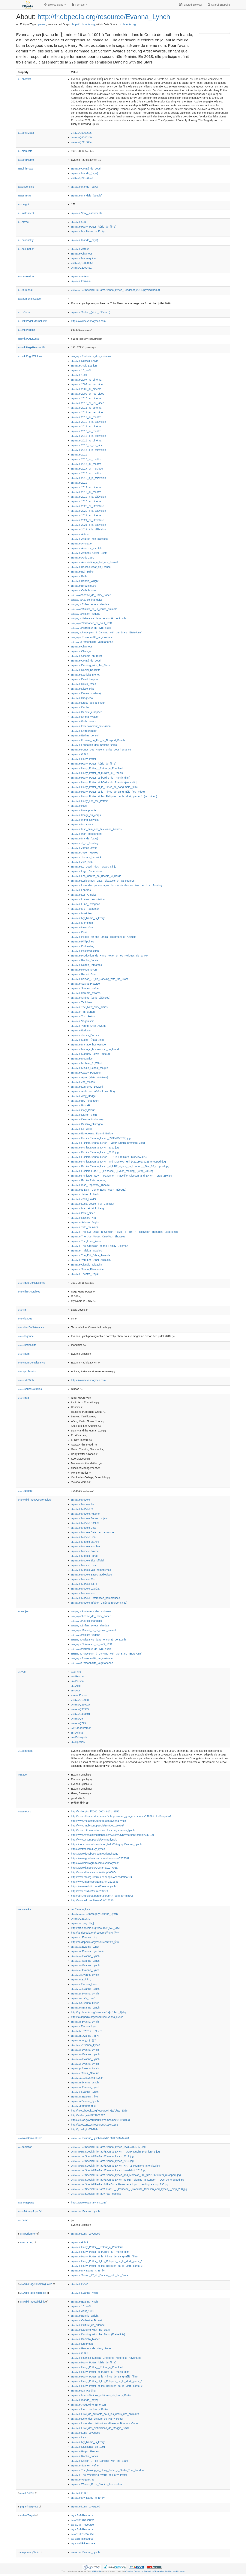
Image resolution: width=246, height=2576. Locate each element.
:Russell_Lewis (84, 360)
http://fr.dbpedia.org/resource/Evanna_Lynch (104, 17)
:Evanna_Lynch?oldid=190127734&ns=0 (100, 2138)
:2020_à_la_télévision (88, 510)
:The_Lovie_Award (86, 1241)
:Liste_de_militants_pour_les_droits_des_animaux (105, 2413)
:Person (77, 1676)
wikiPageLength (29, 338)
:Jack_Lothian (84, 365)
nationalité (27, 1344)
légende (26, 1336)
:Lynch (79, 2284)
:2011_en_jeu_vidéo (87, 412)
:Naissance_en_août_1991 (91, 623)
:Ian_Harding (83, 2390)
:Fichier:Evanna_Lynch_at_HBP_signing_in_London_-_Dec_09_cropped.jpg (120, 1166)
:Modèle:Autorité (85, 1513)
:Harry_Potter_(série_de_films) (93, 226)
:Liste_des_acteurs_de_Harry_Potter (97, 2418)
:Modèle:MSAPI (85, 1541)
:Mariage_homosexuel (88, 1044)
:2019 (79, 482)
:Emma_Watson (85, 716)
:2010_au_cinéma (86, 398)
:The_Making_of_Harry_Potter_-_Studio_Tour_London (107, 2470)
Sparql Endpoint (219, 4)
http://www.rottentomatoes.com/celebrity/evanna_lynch (103, 1830)
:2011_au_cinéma (86, 407)
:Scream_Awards (85, 993)
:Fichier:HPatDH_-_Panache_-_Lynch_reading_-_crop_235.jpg (112, 1170)
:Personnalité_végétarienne (92, 641)
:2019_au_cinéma (86, 487)
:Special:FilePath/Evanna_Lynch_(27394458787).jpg (108, 2146)
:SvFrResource (82, 2515)
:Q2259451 (81, 267)
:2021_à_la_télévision (88, 524)
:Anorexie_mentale (86, 548)
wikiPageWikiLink (30, 356)
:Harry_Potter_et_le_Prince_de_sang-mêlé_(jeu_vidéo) (108, 791)
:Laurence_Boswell (87, 1086)
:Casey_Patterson (86, 1072)
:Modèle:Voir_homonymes (91, 1569)
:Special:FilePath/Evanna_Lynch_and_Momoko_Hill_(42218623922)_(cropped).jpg (126, 2175)
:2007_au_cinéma (86, 379)
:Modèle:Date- (84, 1527)
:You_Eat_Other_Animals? (91, 1259)
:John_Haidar (83, 1199)
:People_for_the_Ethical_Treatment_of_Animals (103, 936)
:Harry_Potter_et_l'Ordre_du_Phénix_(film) (100, 777)
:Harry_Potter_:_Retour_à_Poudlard (97, 768)
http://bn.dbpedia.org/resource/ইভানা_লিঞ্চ (95, 1942)
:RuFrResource (82, 2534)
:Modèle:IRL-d (84, 1583)
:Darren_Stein (84, 1114)
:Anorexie (81, 543)
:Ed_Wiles (81, 1128)
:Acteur (80, 248)
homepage (26, 2202)
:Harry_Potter (83, 758)
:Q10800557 (82, 262)
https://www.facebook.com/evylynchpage (94, 1853)
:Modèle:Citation (85, 1523)
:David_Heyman (85, 679)
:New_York (82, 927)
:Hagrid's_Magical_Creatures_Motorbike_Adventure (106, 2357)
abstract (24, 79)
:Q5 (77, 1718)
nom (23, 1353)
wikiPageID (26, 329)
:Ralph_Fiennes (85, 2451)
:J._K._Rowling (84, 843)
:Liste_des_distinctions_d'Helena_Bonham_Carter (105, 2423)
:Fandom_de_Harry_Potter (91, 2348)
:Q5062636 (81, 132)
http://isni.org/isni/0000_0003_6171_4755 (95, 1811)
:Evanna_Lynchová (87, 1951)
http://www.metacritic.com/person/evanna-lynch (98, 1820)
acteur (27, 2493)
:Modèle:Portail (84, 1555)
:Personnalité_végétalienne (92, 637)
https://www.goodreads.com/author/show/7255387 (100, 1858)
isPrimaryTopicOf (30, 2211)
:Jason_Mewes (84, 852)
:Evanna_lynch (84, 2292)
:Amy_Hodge (83, 1096)
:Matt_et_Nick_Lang (87, 1208)
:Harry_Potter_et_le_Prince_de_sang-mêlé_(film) (104, 786)
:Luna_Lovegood (85, 904)
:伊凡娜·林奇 (83, 2105)
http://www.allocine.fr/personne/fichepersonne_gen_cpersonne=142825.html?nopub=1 (121, 1816)
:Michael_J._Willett (86, 1063)
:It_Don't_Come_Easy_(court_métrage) (98, 1189)
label (22, 1774)
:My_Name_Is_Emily (88, 231)
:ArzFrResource (82, 2520)
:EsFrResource (82, 2529)
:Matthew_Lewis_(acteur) (90, 1053)
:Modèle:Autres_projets (89, 1518)
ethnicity (24, 195)
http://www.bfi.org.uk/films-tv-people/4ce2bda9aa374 (101, 1877)
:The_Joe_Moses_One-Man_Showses (98, 1236)
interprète (29, 2506)
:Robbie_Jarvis (84, 960)
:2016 (79, 454)
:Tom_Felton (83, 1016)
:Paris (79, 932)
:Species (78, 1741)
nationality (26, 240)
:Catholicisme (83, 590)
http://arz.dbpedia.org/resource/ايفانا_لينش (95, 1927)
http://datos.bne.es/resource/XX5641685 (94, 2124)
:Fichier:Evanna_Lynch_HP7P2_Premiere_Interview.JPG (109, 1156)
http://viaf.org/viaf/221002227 (88, 2115)
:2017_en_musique (87, 468)
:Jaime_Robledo (85, 1194)
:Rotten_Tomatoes (86, 964)
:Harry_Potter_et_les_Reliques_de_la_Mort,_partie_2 (106, 2265)
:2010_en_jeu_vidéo (87, 403)
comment (25, 1750)
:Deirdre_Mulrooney (87, 1119)
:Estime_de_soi (84, 735)
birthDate (25, 150)
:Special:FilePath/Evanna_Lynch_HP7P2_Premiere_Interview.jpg (115, 2165)
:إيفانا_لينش (82, 1923)
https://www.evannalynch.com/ (88, 321)
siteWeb (26, 1380)
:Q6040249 (81, 137)
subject (23, 1611)
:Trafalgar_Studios (86, 1250)
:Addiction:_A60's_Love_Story (93, 1091)
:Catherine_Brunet (86, 2320)
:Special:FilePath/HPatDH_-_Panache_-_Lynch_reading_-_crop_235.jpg (119, 2184)
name (23, 2220)
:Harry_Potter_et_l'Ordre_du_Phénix (97, 772)
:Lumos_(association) (88, 899)
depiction (25, 2146)
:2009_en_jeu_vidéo (87, 393)
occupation (26, 248)
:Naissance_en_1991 (88, 2446)
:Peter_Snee (83, 1213)
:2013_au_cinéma (86, 426)
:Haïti (79, 805)
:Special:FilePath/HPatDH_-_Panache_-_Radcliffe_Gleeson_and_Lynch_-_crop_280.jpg (129, 2189)
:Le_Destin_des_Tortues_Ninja (93, 866)
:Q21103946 (82, 177)
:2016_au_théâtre (86, 459)
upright (25, 1490)
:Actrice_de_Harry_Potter (91, 595)
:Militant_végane (85, 613)
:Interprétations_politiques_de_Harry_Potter (101, 2395)
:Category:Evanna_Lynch (94, 1913)
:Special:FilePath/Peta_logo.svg (96, 2193)
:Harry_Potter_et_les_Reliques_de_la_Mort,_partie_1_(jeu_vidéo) (114, 796)
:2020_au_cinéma (86, 501)
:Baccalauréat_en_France (91, 566)
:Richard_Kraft (84, 1217)
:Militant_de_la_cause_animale (94, 609)
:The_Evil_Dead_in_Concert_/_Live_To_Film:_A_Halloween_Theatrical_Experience (124, 1231)
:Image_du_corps (86, 815)
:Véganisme (82, 1021)
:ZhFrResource (82, 2538)
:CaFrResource (82, 2524)
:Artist (76, 1690)
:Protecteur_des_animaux (91, 356)
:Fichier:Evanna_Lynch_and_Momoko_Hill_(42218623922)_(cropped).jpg (118, 1161)
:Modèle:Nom (83, 1593)
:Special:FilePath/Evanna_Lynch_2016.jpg (102, 2160)
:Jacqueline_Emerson (88, 2404)
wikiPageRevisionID (31, 347)
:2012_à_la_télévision (88, 421)
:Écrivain (81, 281)
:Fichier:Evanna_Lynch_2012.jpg (95, 1147)
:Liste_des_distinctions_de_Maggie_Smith (100, 2428)
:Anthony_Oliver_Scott (89, 552)
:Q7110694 (81, 142)
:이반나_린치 (84, 2040)
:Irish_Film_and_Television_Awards (96, 829)
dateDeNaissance (31, 1282)
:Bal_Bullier (82, 571)
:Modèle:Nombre (85, 1546)
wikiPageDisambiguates (36, 2284)
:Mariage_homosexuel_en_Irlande (95, 1049)
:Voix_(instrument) (86, 213)
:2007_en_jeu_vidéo (87, 384)
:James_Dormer (85, 1035)
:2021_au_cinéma (86, 515)
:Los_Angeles (83, 894)
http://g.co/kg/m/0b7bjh (84, 2129)
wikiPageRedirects (33, 2292)
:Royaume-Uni (84, 969)
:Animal (77, 1732)
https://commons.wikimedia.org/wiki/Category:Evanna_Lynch (106, 1844)
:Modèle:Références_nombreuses (95, 1597)
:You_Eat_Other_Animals (90, 1255)
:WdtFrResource (83, 2543)
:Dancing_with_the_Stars (90, 665)
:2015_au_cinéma (86, 440)
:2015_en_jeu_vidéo (87, 445)
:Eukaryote (79, 1737)
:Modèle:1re (82, 1504)
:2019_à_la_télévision (88, 496)
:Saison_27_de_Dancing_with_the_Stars (99, 978)
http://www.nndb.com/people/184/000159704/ (97, 1825)
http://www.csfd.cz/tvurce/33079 (89, 1891)
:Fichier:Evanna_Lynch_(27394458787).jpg (101, 1138)
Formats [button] (79, 4)
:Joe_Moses (83, 1081)
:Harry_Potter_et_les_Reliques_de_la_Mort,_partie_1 (106, 2261)
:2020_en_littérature (87, 506)
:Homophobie (83, 810)
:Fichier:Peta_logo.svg (88, 1180)
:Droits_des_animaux (88, 702)
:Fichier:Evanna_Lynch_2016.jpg (95, 1152)
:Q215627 (80, 1704)
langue (25, 1318)
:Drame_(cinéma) (86, 693)
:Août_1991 (82, 557)
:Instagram (82, 824)
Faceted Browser (190, 4)
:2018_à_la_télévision (88, 477)
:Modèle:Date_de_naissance (92, 1532)
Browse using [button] (55, 4)
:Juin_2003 (82, 861)
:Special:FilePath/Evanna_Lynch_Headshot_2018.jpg (108, 2170)
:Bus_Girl (81, 1105)
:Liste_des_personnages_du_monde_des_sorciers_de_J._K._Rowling (116, 885)
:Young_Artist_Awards (88, 1025)
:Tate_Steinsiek (84, 1227)
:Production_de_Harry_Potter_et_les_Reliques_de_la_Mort (110, 955)
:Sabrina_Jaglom (85, 1222)
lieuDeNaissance (31, 1327)
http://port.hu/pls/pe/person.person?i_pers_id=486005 (102, 1895)
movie (23, 221)
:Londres (81, 890)
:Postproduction (85, 950)
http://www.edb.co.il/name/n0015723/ (92, 1900)
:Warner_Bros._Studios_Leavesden (96, 2484)
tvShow (24, 312)
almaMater (26, 132)
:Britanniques (83, 585)
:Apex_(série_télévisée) (89, 1077)
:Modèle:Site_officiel (87, 1560)
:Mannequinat (83, 258)
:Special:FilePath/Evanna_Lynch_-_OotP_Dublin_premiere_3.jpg (115, 2151)
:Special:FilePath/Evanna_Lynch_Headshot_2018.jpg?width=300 (115, 289)
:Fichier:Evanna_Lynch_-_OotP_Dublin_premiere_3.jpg (108, 1142)
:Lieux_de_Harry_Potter (89, 2409)
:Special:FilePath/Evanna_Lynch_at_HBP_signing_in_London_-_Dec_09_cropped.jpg (127, 2179)
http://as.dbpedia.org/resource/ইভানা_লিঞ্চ (95, 1932)
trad (23, 1397)
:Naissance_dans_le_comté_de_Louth (98, 618)
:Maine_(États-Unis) (87, 1039)
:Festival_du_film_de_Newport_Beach (98, 740)
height (23, 204)
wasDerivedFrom (30, 2138)
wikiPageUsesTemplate (35, 1499)
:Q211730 (80, 1918)
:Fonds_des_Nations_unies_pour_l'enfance (101, 749)
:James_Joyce (84, 847)
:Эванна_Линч (85, 2035)
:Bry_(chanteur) (85, 1100)
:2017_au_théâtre (86, 463)
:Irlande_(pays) (84, 173)
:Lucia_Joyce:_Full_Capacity (92, 1203)
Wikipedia (96, 2571)
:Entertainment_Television (91, 726)
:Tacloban (81, 1002)
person (42, 24)
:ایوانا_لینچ (81, 1979)
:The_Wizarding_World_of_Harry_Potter (99, 2474)
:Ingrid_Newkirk (85, 819)
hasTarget (27, 2515)
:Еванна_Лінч (84, 2096)
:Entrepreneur (84, 730)
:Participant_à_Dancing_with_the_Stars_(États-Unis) (106, 632)
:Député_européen (86, 712)
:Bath (79, 576)
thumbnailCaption (30, 298)
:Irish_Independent (86, 833)
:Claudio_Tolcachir (86, 1264)
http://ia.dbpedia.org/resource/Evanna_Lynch (97, 2016)
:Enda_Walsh (83, 721)
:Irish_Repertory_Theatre (90, 1184)
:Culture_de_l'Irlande (88, 2325)
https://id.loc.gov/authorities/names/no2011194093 (100, 2119)
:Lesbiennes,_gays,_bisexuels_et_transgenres (102, 880)
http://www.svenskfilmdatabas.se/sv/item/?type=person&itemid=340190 (112, 1834)
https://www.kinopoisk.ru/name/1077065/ (94, 1867)
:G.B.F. (79, 221)
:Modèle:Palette (85, 1551)
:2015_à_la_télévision (88, 449)
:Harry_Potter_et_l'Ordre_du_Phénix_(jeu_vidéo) (104, 782)
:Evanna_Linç (84, 1937)
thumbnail (25, 289)
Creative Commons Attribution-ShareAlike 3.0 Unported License (154, 2571)
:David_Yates (83, 683)
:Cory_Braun (83, 1110)
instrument (26, 213)
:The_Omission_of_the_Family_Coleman (99, 1245)
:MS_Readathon (85, 908)
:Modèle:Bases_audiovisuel (91, 1574)
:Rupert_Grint (83, 974)
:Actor (76, 1685)
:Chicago (81, 651)
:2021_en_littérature (87, 520)
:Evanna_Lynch (81, 1909)
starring (26, 2242)
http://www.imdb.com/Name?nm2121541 (94, 1881)
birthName (26, 159)
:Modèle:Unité (84, 1565)
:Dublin (80, 707)
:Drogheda (82, 698)
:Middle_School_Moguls (89, 1067)
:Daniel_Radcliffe (85, 669)
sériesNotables (30, 1388)
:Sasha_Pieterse (85, 983)
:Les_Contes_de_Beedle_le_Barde (96, 875)
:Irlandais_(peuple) (86, 195)
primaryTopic (29, 2552)
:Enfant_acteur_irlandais (90, 604)
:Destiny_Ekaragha (87, 1124)
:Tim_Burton (83, 1011)
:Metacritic (81, 1058)
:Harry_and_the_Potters (89, 801)
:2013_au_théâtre (86, 431)
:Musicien (81, 913)
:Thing (76, 1671)
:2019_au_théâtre (86, 492)
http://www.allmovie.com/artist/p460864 (94, 1872)
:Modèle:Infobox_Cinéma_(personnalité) (99, 1602)
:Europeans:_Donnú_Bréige (92, 1133)
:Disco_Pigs (82, 688)
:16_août (81, 370)
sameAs (24, 1909)
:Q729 (78, 1723)
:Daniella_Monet (85, 674)
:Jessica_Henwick (86, 857)
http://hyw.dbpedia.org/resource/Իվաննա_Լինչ (99, 2110)
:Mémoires (82, 922)
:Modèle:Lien (83, 1537)
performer (28, 2233)
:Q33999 (80, 1709)
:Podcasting (82, 946)
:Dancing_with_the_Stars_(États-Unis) (98, 2334)
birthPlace (25, 168)
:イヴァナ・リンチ (87, 2030)
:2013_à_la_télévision (88, 435)
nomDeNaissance (31, 1362)
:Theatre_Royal (84, 1273)
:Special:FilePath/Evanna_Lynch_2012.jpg (102, 2156)
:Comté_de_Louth (86, 168)
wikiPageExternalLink (32, 321)
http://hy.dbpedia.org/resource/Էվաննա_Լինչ (98, 2012)
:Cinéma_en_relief (86, 655)
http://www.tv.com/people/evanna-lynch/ (94, 1839)
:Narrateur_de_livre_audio (91, 627)
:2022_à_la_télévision (88, 529)
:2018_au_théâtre (86, 473)
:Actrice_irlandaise (87, 599)
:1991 (79, 374)
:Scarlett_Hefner (85, 988)
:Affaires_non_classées (89, 538)
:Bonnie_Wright (84, 580)
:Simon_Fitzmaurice (87, 1269)
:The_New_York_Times (89, 1007)
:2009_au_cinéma (86, 389)
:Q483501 (80, 1713)
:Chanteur (81, 253)
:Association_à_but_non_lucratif (94, 562)
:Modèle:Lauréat (85, 1588)
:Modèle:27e (83, 1579)
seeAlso (24, 1811)
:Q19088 (80, 1699)
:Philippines (82, 941)
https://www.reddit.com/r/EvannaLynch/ (93, 1886)
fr (22, 1309)
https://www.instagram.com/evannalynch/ (95, 1862)
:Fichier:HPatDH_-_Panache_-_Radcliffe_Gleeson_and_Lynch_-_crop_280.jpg (121, 1175)
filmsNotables (29, 1291)
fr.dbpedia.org (128, 24)
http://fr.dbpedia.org (83, 24)
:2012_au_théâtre (86, 417)
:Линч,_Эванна (85, 2073)
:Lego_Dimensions (86, 871)
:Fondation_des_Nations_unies (94, 744)
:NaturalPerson (81, 1727)
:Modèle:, (81, 1499)
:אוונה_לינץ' (83, 1998)
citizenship (26, 186)
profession (26, 276)
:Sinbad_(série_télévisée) (90, 312)
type (22, 1671)
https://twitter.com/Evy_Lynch (88, 1848)
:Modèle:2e (82, 1509)
